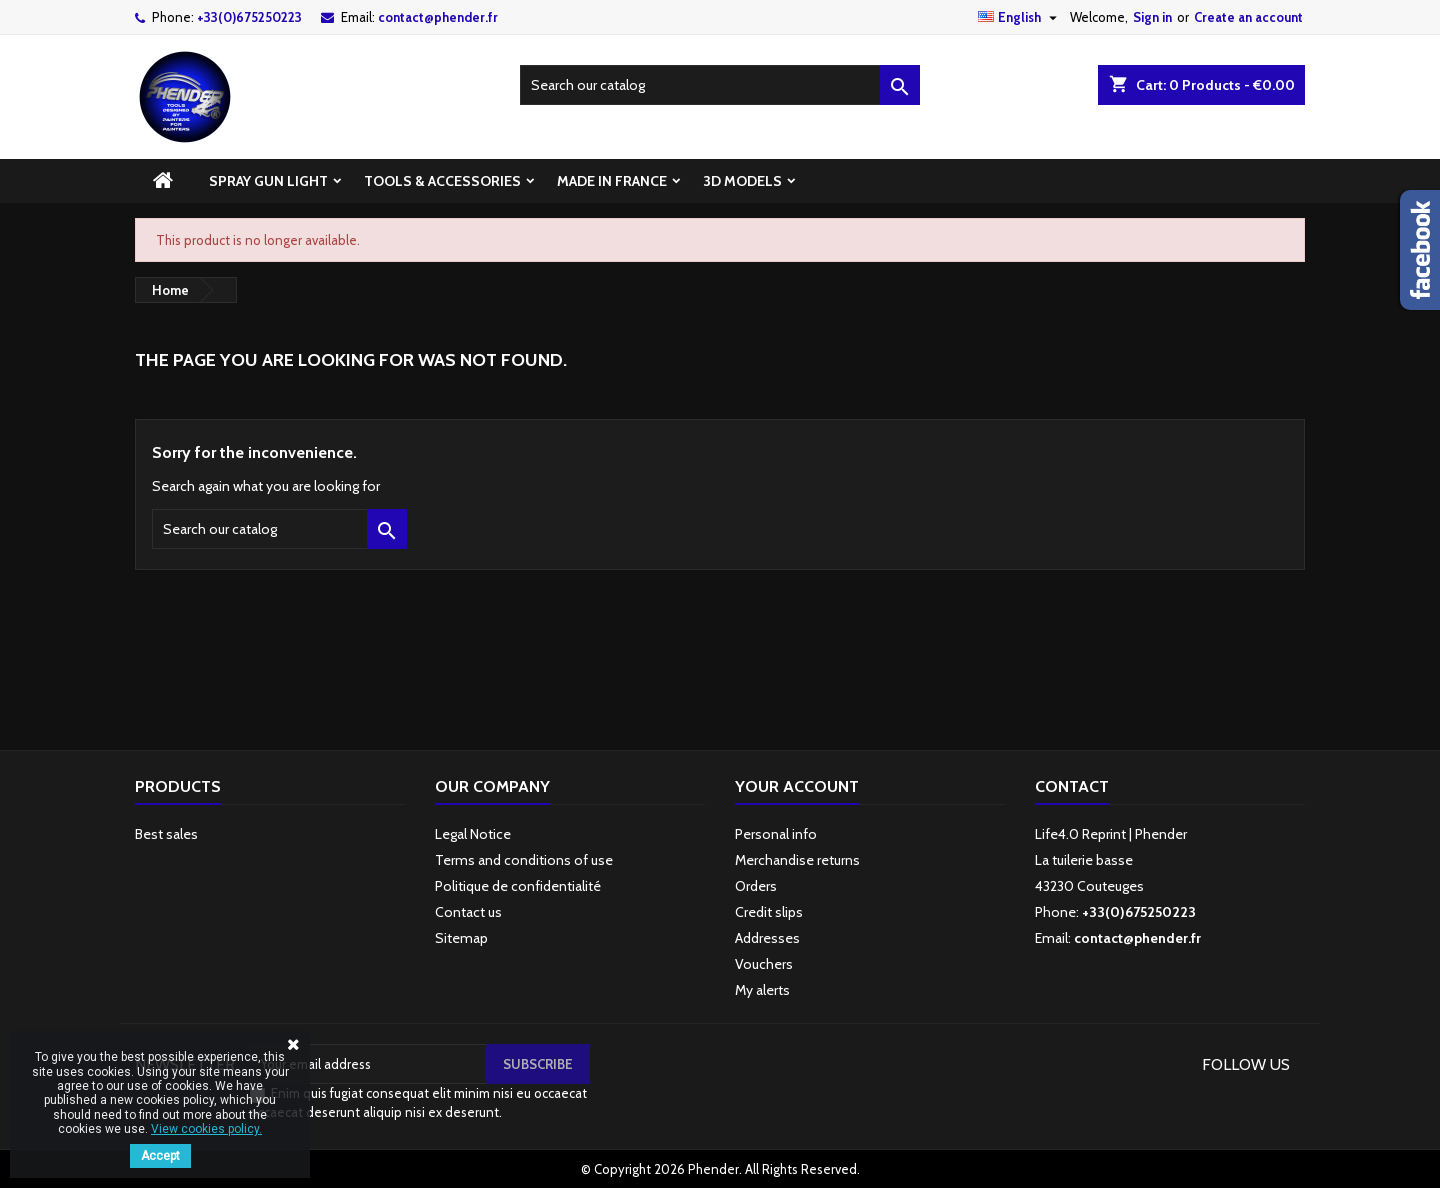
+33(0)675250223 (249, 17)
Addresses (767, 938)
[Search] (720, 85)
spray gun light (268, 181)
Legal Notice (473, 834)
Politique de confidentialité (518, 886)
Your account (797, 786)
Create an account (1248, 17)
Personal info (776, 834)
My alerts (762, 990)
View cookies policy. (206, 1129)
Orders (756, 886)
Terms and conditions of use (524, 860)
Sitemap (461, 938)
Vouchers (764, 964)
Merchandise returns (797, 860)
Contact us (468, 912)
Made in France (612, 181)
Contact (1072, 786)
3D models (742, 181)
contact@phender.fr (438, 17)
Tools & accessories (442, 181)
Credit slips (769, 912)
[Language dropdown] (1020, 17)
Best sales (166, 834)
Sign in (1152, 17)
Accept (160, 1156)
